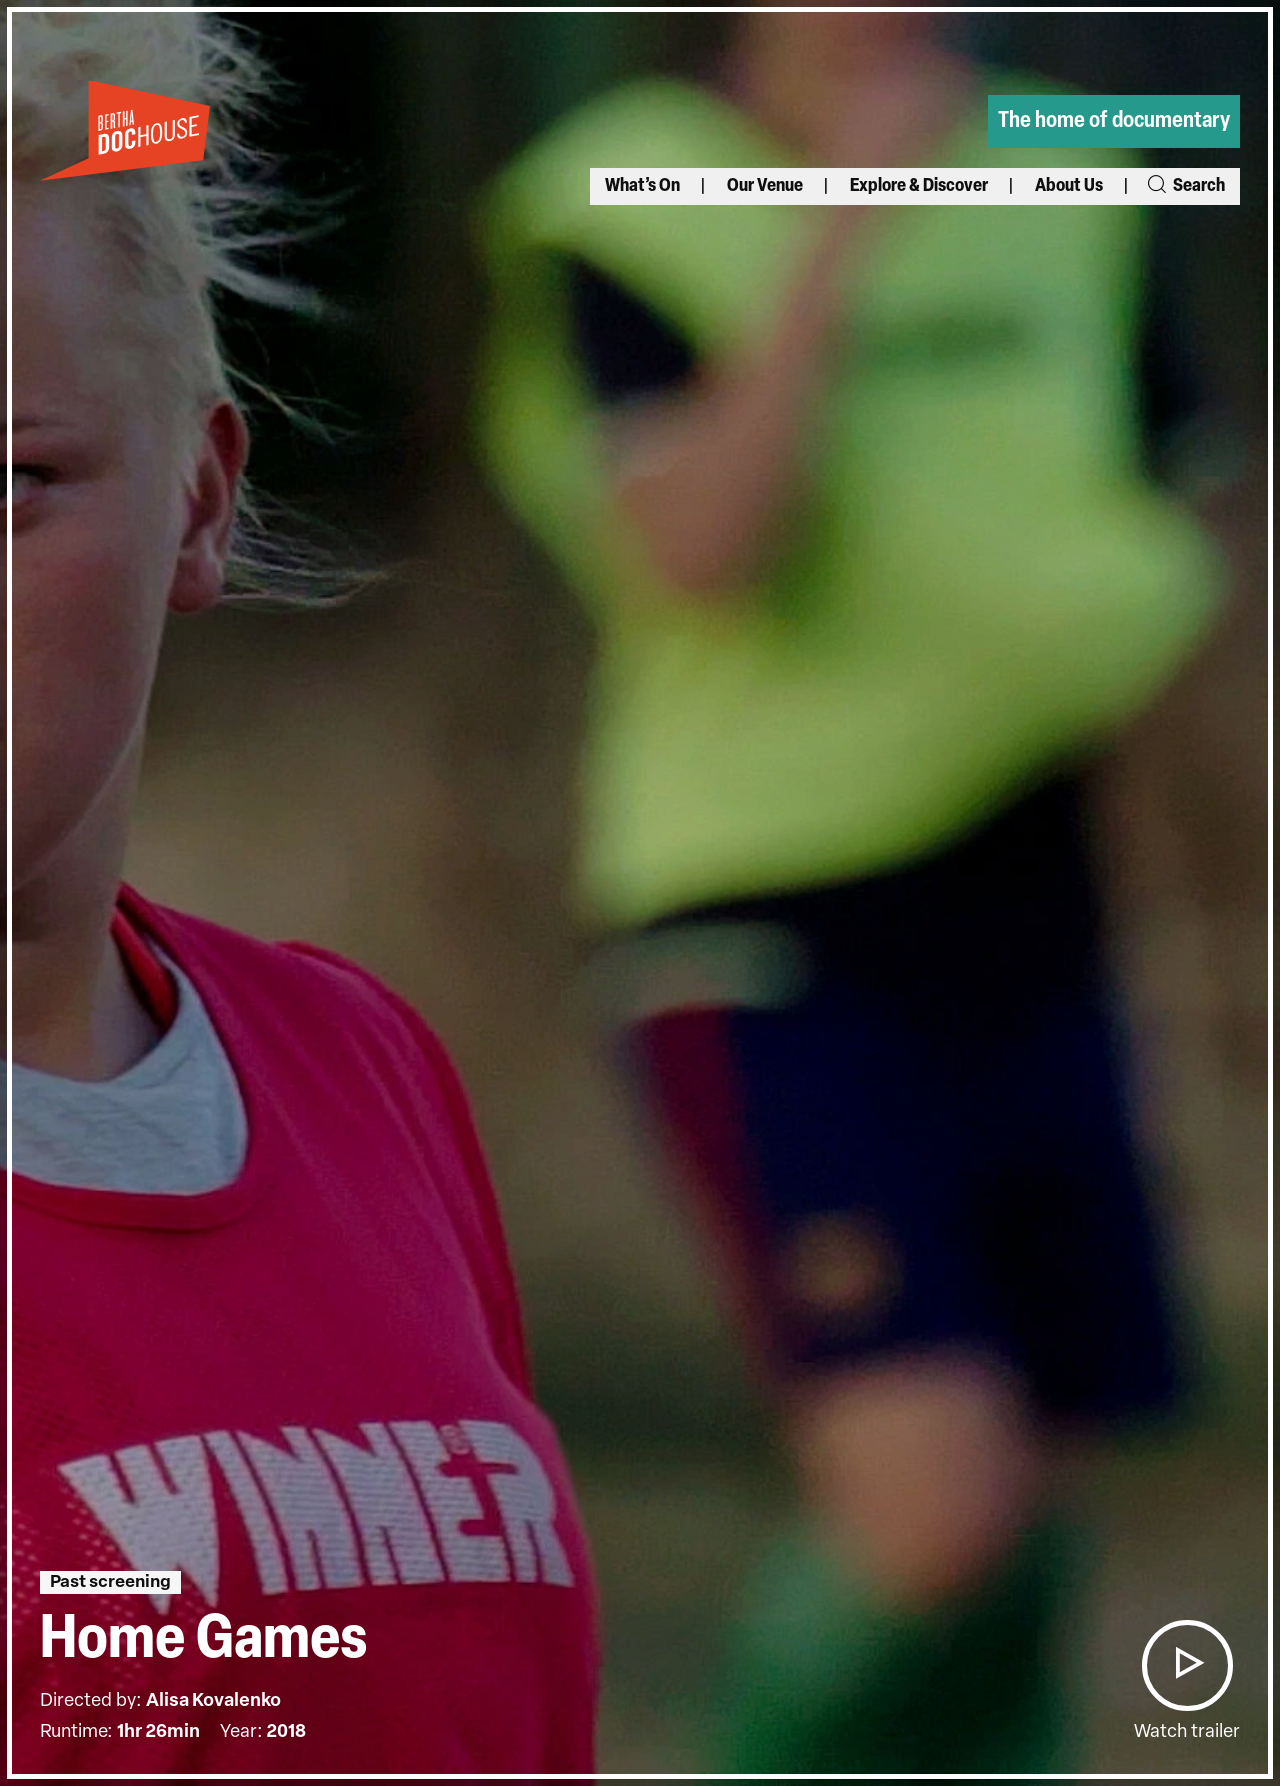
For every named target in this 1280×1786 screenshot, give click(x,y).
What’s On (642, 186)
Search (1185, 186)
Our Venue (765, 186)
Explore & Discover (919, 186)
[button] (1187, 1665)
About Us (1069, 186)
